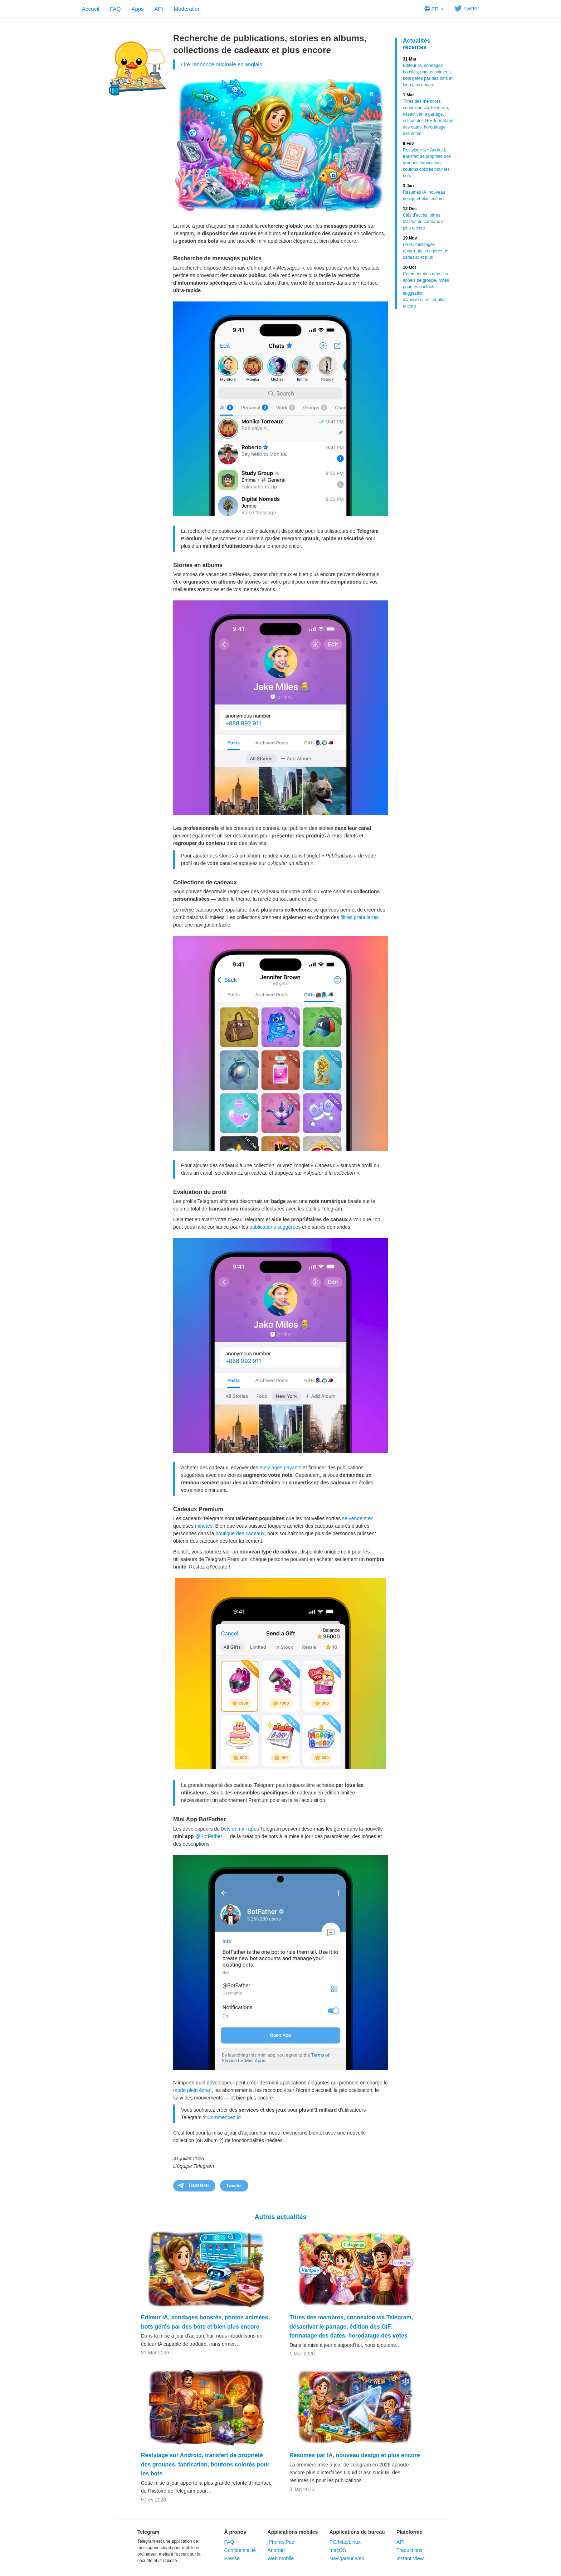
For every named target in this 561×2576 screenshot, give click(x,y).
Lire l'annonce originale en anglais (221, 64)
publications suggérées (275, 1227)
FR (434, 9)
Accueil (90, 9)
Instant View (410, 2558)
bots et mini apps (240, 1829)
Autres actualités (280, 2216)
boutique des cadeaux (239, 1533)
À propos (235, 2532)
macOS (338, 2550)
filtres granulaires (360, 917)
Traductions (409, 2550)
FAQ (115, 9)
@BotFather (208, 1836)
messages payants (280, 1467)
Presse (232, 2558)
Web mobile (281, 2558)
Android (276, 2550)
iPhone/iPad (281, 2542)
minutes (204, 1526)
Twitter (466, 8)
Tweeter (234, 2185)
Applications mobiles (293, 2532)
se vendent (354, 1518)
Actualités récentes (416, 44)
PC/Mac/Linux (345, 2542)
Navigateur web (347, 2558)
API (159, 9)
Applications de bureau (357, 2532)
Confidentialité (240, 2550)
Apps (137, 9)
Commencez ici (224, 2117)
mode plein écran (192, 2090)
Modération (187, 9)
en (371, 1518)
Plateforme (409, 2532)
